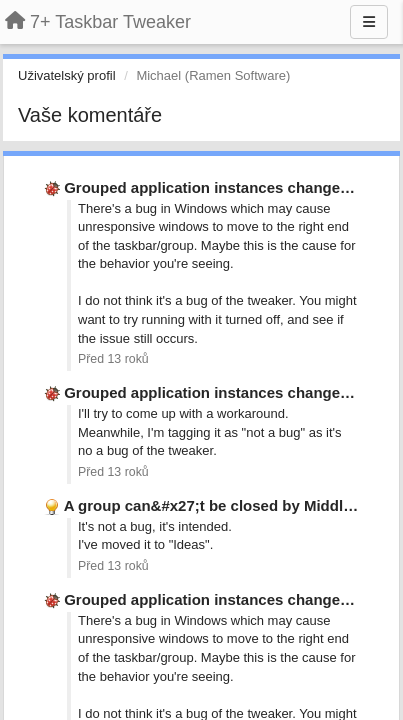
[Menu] (369, 22)
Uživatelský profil (67, 75)
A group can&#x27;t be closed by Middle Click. (230, 505)
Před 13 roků (113, 359)
